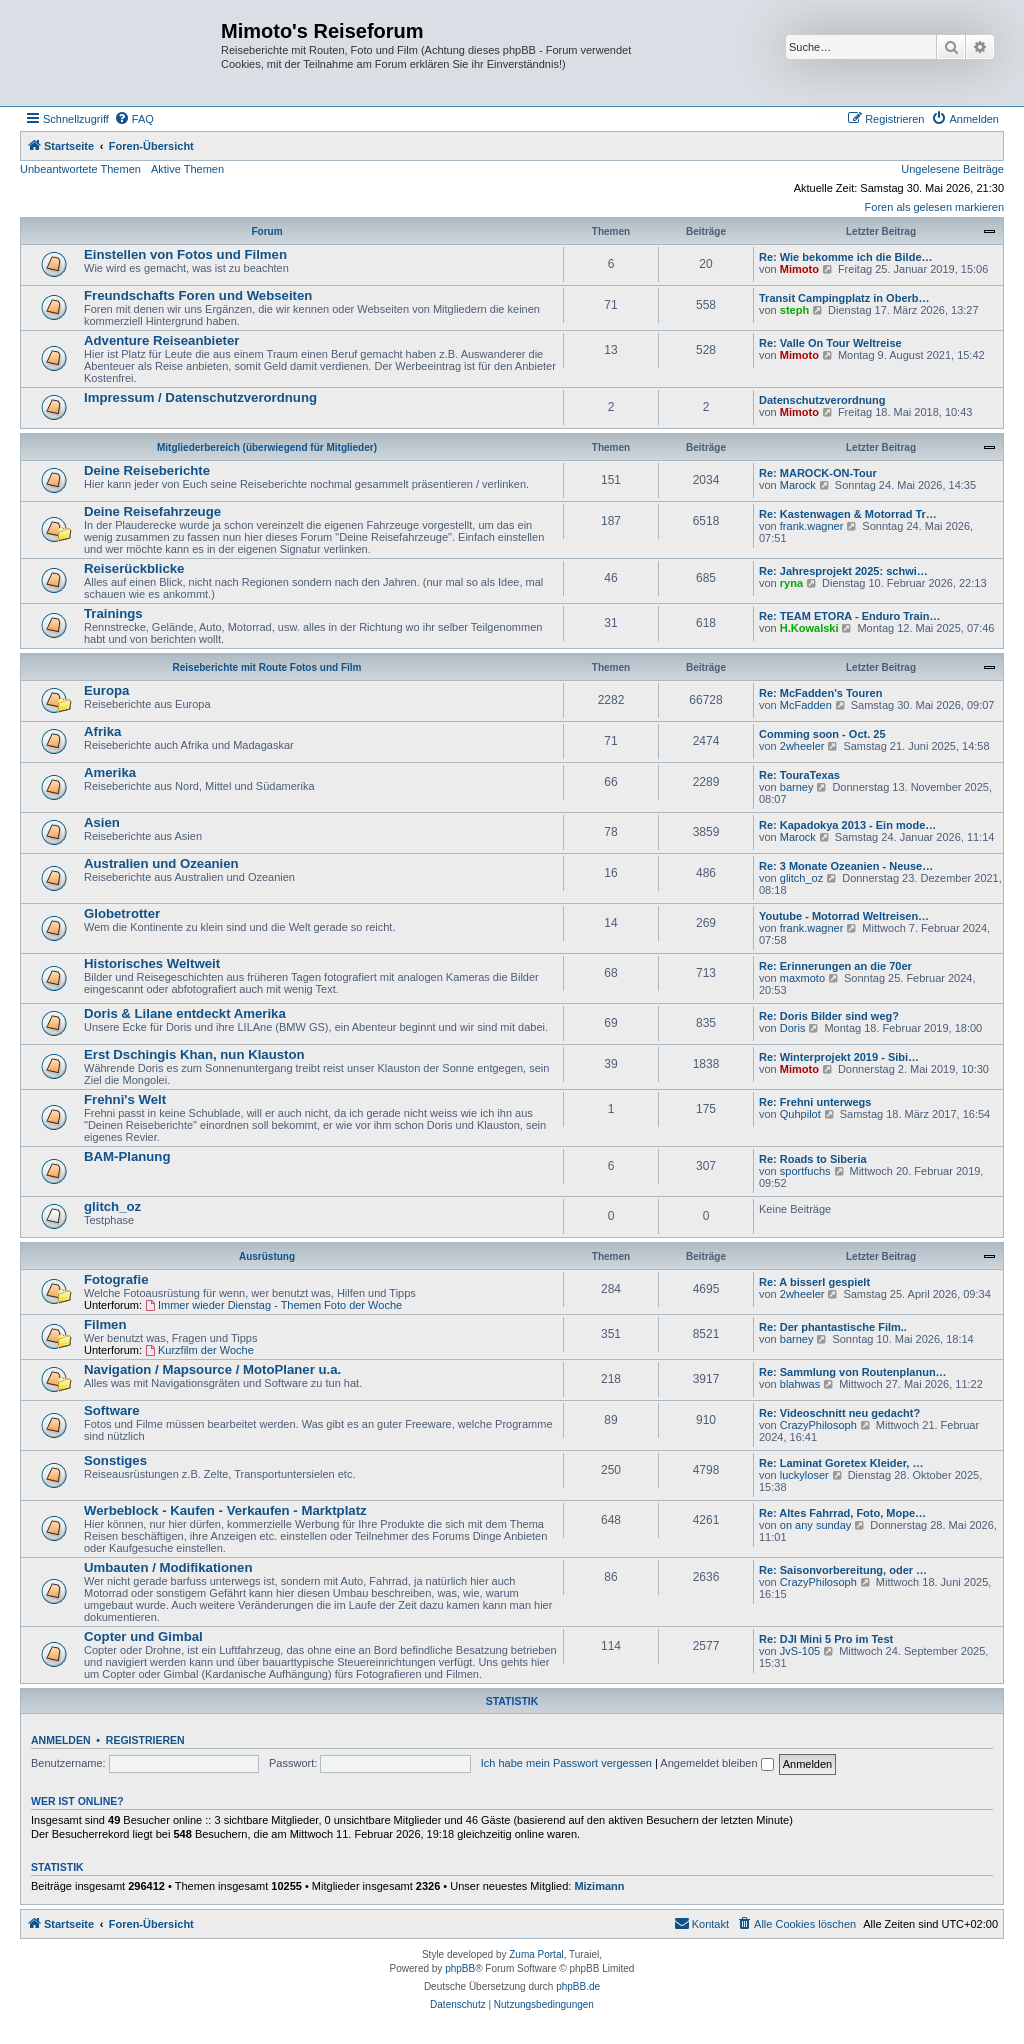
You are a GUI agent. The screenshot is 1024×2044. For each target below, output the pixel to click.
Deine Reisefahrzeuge (152, 511)
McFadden (806, 705)
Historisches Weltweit (152, 963)
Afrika (102, 731)
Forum (266, 231)
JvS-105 (800, 1651)
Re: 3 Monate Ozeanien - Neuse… (846, 866)
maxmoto (802, 978)
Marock (798, 485)
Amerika (110, 772)
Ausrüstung (267, 1256)
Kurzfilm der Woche (199, 1350)
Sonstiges (115, 1460)
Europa (106, 690)
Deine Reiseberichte (147, 470)
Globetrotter (122, 913)
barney (797, 787)
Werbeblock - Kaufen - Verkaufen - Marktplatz (225, 1510)
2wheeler (802, 746)
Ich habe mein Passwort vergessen (566, 1763)
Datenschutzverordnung (822, 400)
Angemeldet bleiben (716, 1763)
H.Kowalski (809, 628)
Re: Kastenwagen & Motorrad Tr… (848, 514)
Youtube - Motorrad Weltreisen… (844, 916)
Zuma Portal (536, 1954)
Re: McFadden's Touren (820, 693)
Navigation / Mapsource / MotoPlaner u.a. (212, 1369)
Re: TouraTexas (799, 775)
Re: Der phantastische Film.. (833, 1327)
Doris (793, 1028)
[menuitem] (134, 119)
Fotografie (116, 1279)
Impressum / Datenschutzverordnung (200, 397)
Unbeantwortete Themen (80, 169)
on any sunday (816, 1525)
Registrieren (145, 1740)
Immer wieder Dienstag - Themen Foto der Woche (273, 1305)
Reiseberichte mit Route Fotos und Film (267, 667)
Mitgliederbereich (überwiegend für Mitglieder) (267, 447)
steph (794, 310)
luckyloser (804, 1475)
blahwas (800, 1384)
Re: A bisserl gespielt (814, 1282)
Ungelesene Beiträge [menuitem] (952, 169)
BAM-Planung (127, 1156)
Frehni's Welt (125, 1099)
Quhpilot (800, 1114)
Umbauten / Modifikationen (168, 1567)
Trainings (113, 613)
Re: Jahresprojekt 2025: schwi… (843, 571)
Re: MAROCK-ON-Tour (818, 473)
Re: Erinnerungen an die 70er (835, 966)
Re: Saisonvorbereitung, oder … (843, 1570)
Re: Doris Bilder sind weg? (829, 1016)
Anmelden (61, 1740)
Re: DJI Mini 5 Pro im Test (826, 1639)
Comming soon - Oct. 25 (822, 734)
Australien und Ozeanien (161, 863)
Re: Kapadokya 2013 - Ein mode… (847, 825)
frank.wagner (812, 526)
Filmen (105, 1324)
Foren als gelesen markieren (934, 207)
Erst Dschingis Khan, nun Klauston (194, 1054)
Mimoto (799, 269)
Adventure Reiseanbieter (161, 340)
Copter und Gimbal (143, 1636)
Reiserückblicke (134, 568)
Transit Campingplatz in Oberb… (844, 298)
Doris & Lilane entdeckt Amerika (185, 1013)
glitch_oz (801, 878)
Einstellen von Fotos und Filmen (185, 254)
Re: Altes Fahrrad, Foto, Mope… (842, 1513)
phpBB (460, 1968)
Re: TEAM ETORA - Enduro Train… (850, 616)
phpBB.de (578, 1986)
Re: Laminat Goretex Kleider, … (841, 1463)
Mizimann (599, 1886)
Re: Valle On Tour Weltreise (830, 343)
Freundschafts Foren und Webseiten (198, 295)
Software (112, 1410)
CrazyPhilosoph (818, 1425)
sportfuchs (805, 1171)
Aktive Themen (187, 169)
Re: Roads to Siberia (813, 1159)
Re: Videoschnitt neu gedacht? (839, 1413)
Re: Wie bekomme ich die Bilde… (846, 257)
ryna (791, 583)
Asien (102, 822)
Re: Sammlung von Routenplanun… (853, 1372)
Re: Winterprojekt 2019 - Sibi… (839, 1057)
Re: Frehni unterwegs (815, 1102)
